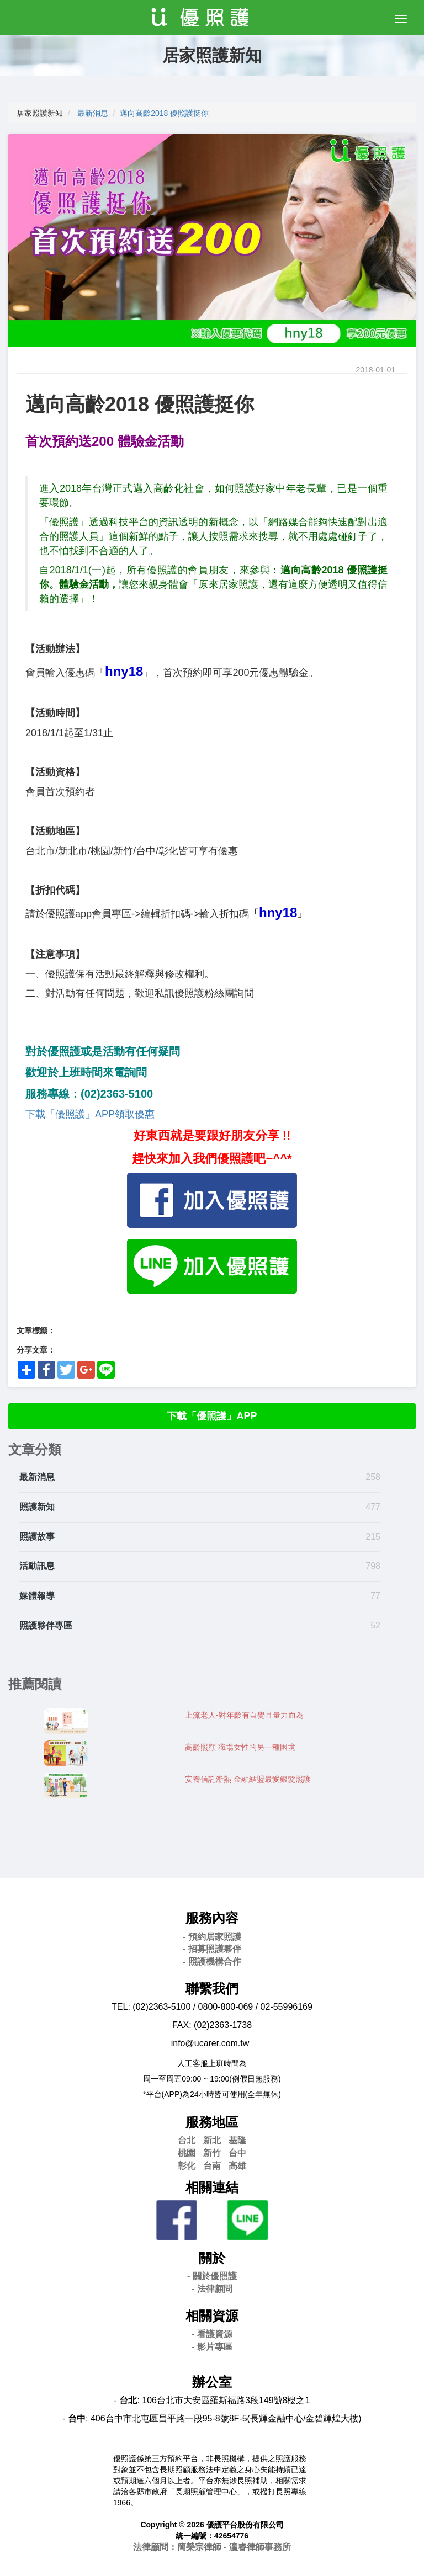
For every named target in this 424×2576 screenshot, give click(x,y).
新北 (212, 2140)
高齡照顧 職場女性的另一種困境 (240, 1747)
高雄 (237, 2165)
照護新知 (37, 1506)
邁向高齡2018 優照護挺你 (164, 113)
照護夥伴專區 (45, 1625)
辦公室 (212, 2382)
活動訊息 (37, 1566)
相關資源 (212, 2315)
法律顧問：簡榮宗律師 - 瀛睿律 (212, 2547)
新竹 (212, 2153)
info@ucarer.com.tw (210, 2043)
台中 (237, 2153)
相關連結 (212, 2187)
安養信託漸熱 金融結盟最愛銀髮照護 (248, 1779)
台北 (186, 2140)
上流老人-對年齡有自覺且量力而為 (244, 1715)
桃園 (186, 2153)
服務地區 (212, 2122)
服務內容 (212, 1917)
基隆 (237, 2140)
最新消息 (92, 113)
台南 (212, 2165)
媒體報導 (37, 1595)
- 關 (212, 2276)
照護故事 (37, 1536)
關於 (212, 2257)
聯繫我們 (212, 1988)
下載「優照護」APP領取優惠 (90, 1114)
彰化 (186, 2165)
